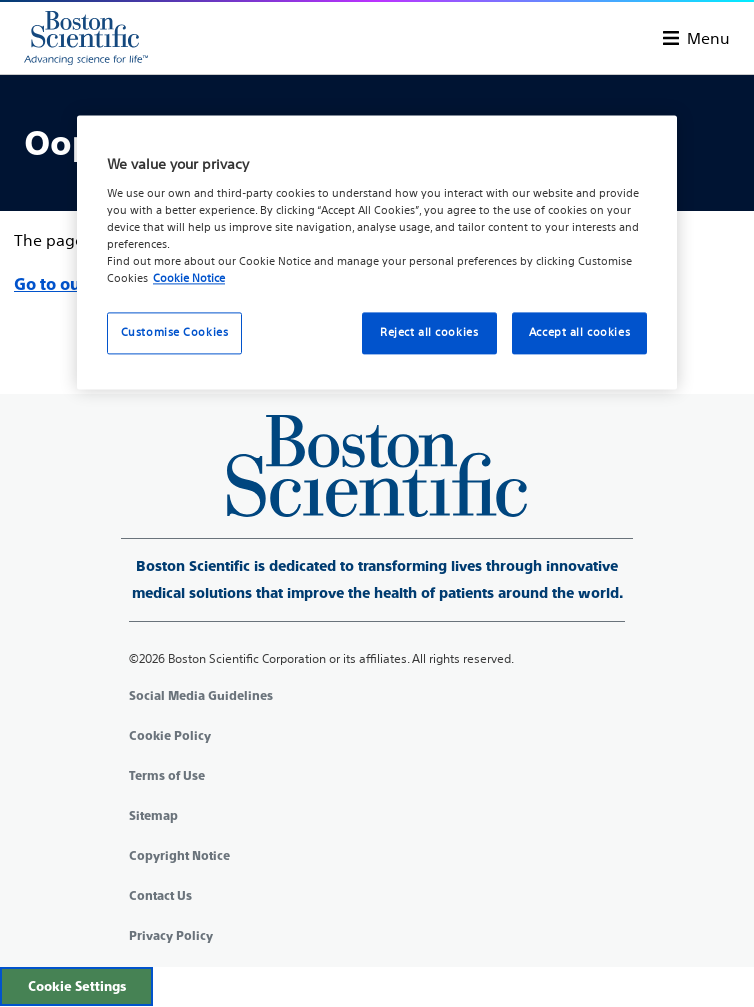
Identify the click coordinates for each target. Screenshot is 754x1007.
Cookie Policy (170, 736)
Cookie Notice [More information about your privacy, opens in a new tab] (189, 278)
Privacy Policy (171, 936)
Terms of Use (167, 776)
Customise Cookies (175, 332)
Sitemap (153, 816)
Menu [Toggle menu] (708, 38)
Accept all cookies (579, 332)
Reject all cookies (429, 332)
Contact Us (160, 896)
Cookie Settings (77, 986)
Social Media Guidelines (201, 696)
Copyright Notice (179, 856)
